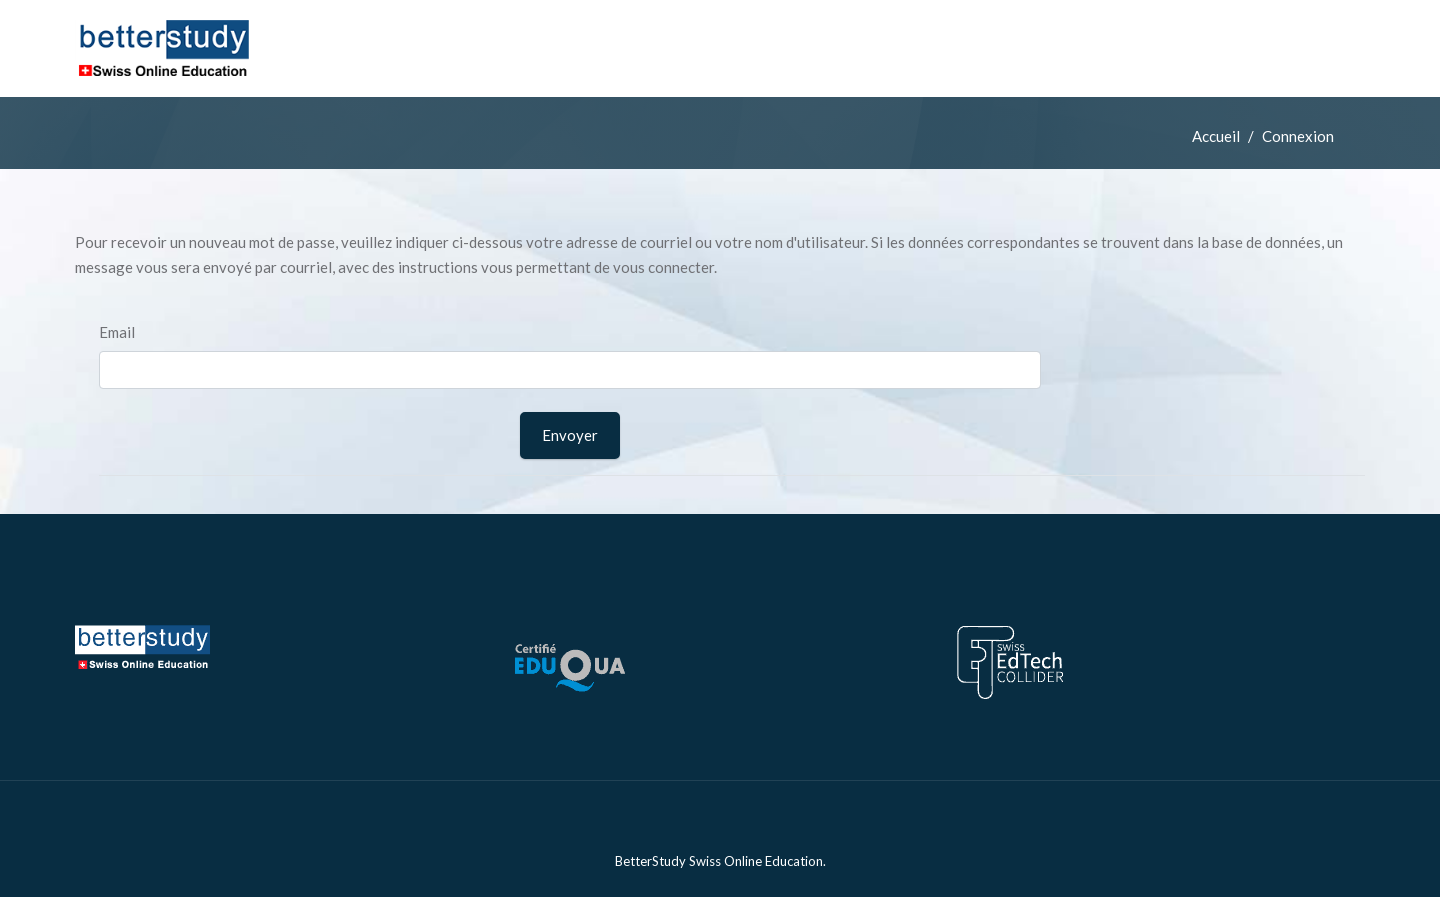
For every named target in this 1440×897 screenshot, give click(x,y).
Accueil (1216, 136)
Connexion (1298, 136)
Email (117, 332)
